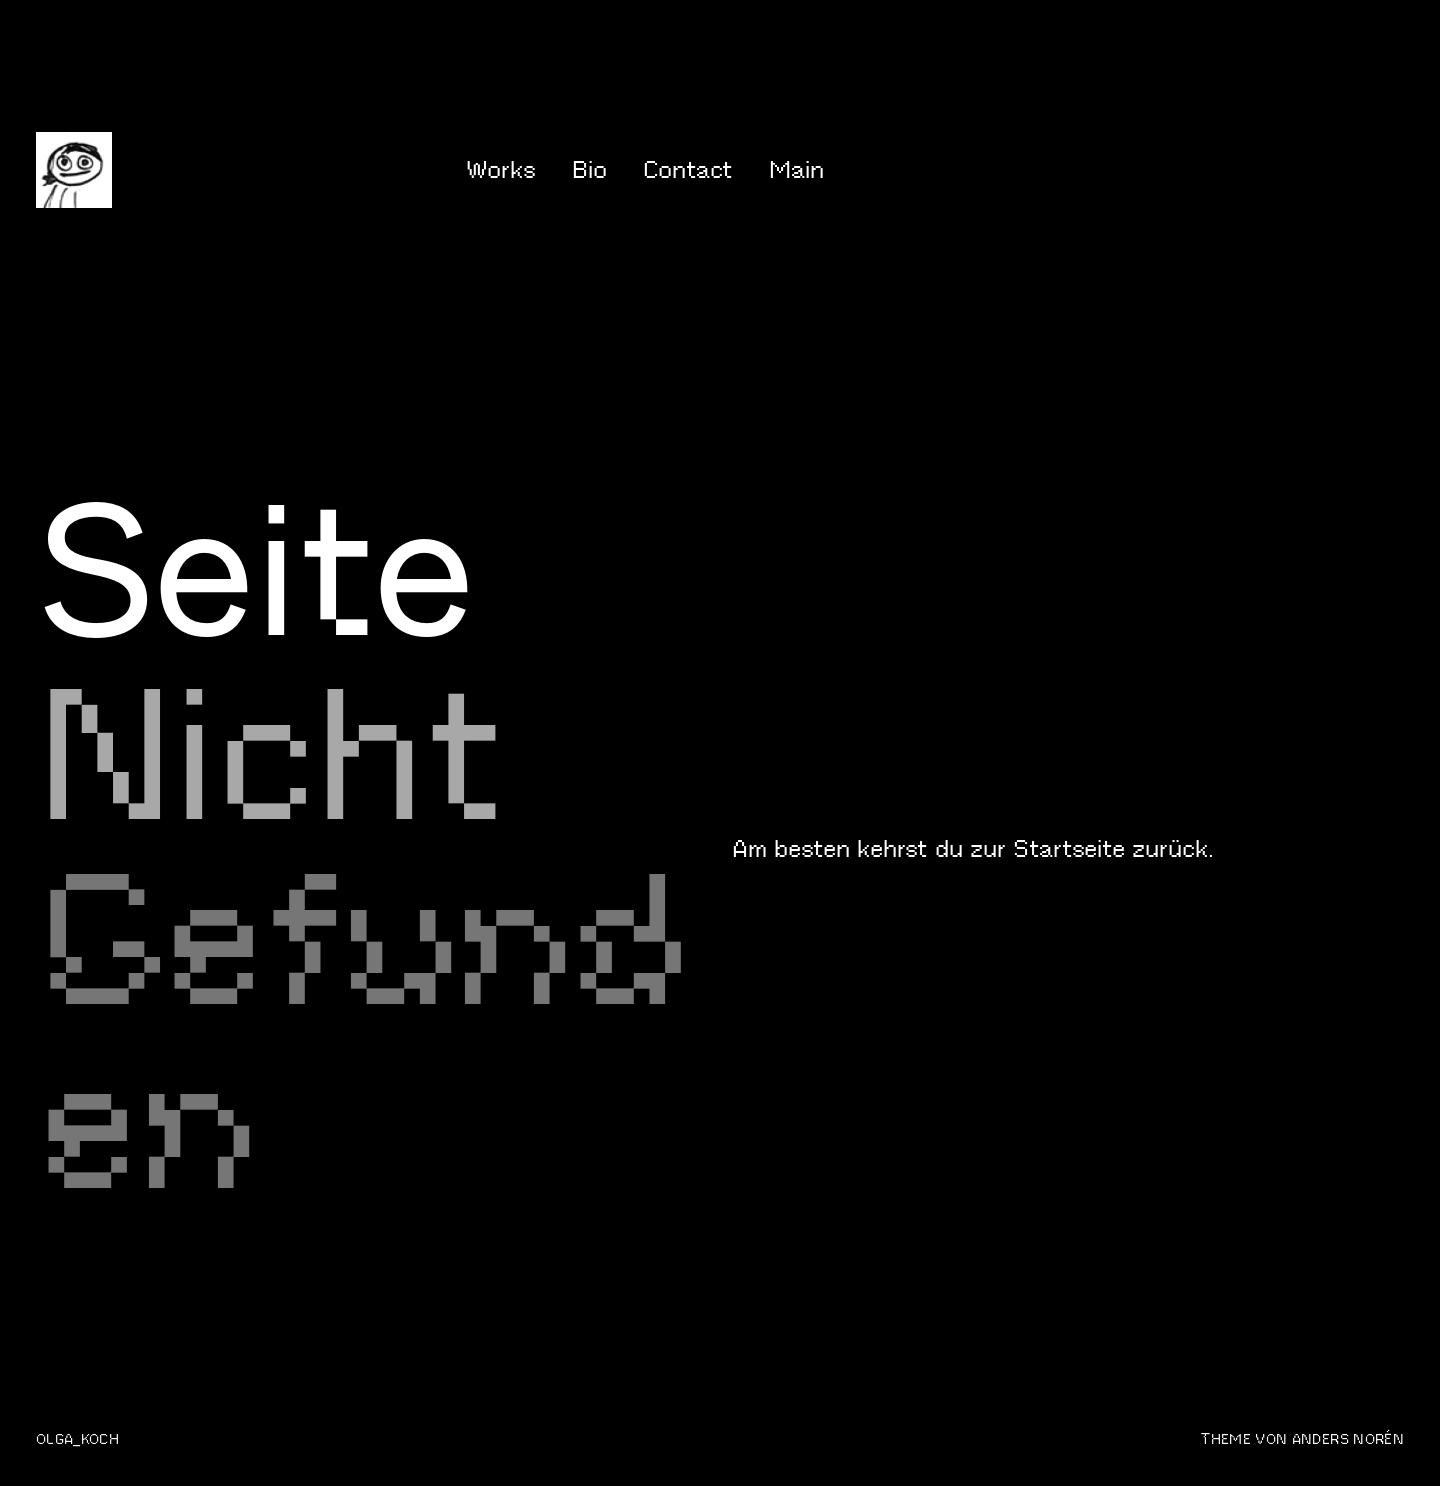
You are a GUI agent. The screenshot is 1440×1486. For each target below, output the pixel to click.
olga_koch (77, 1439)
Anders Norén (1348, 1439)
